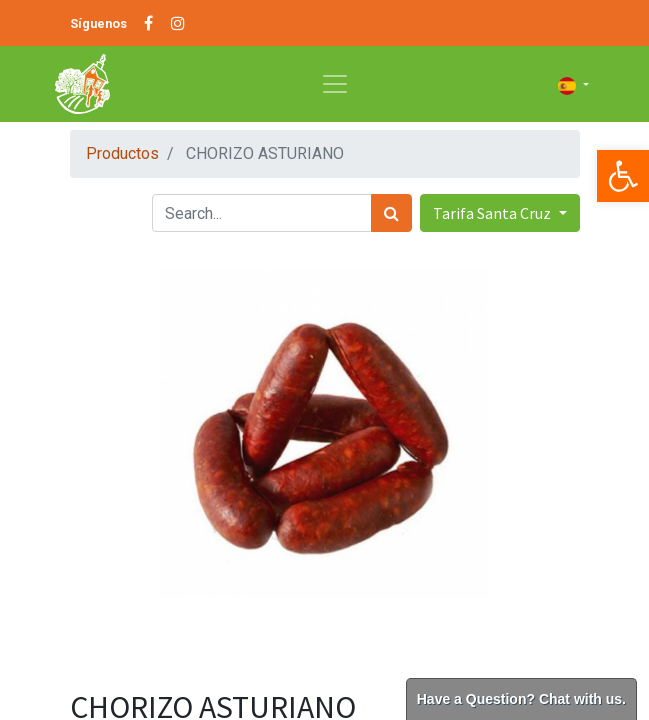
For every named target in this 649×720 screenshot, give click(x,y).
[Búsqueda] (391, 213)
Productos (122, 153)
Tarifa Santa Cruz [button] (493, 213)
